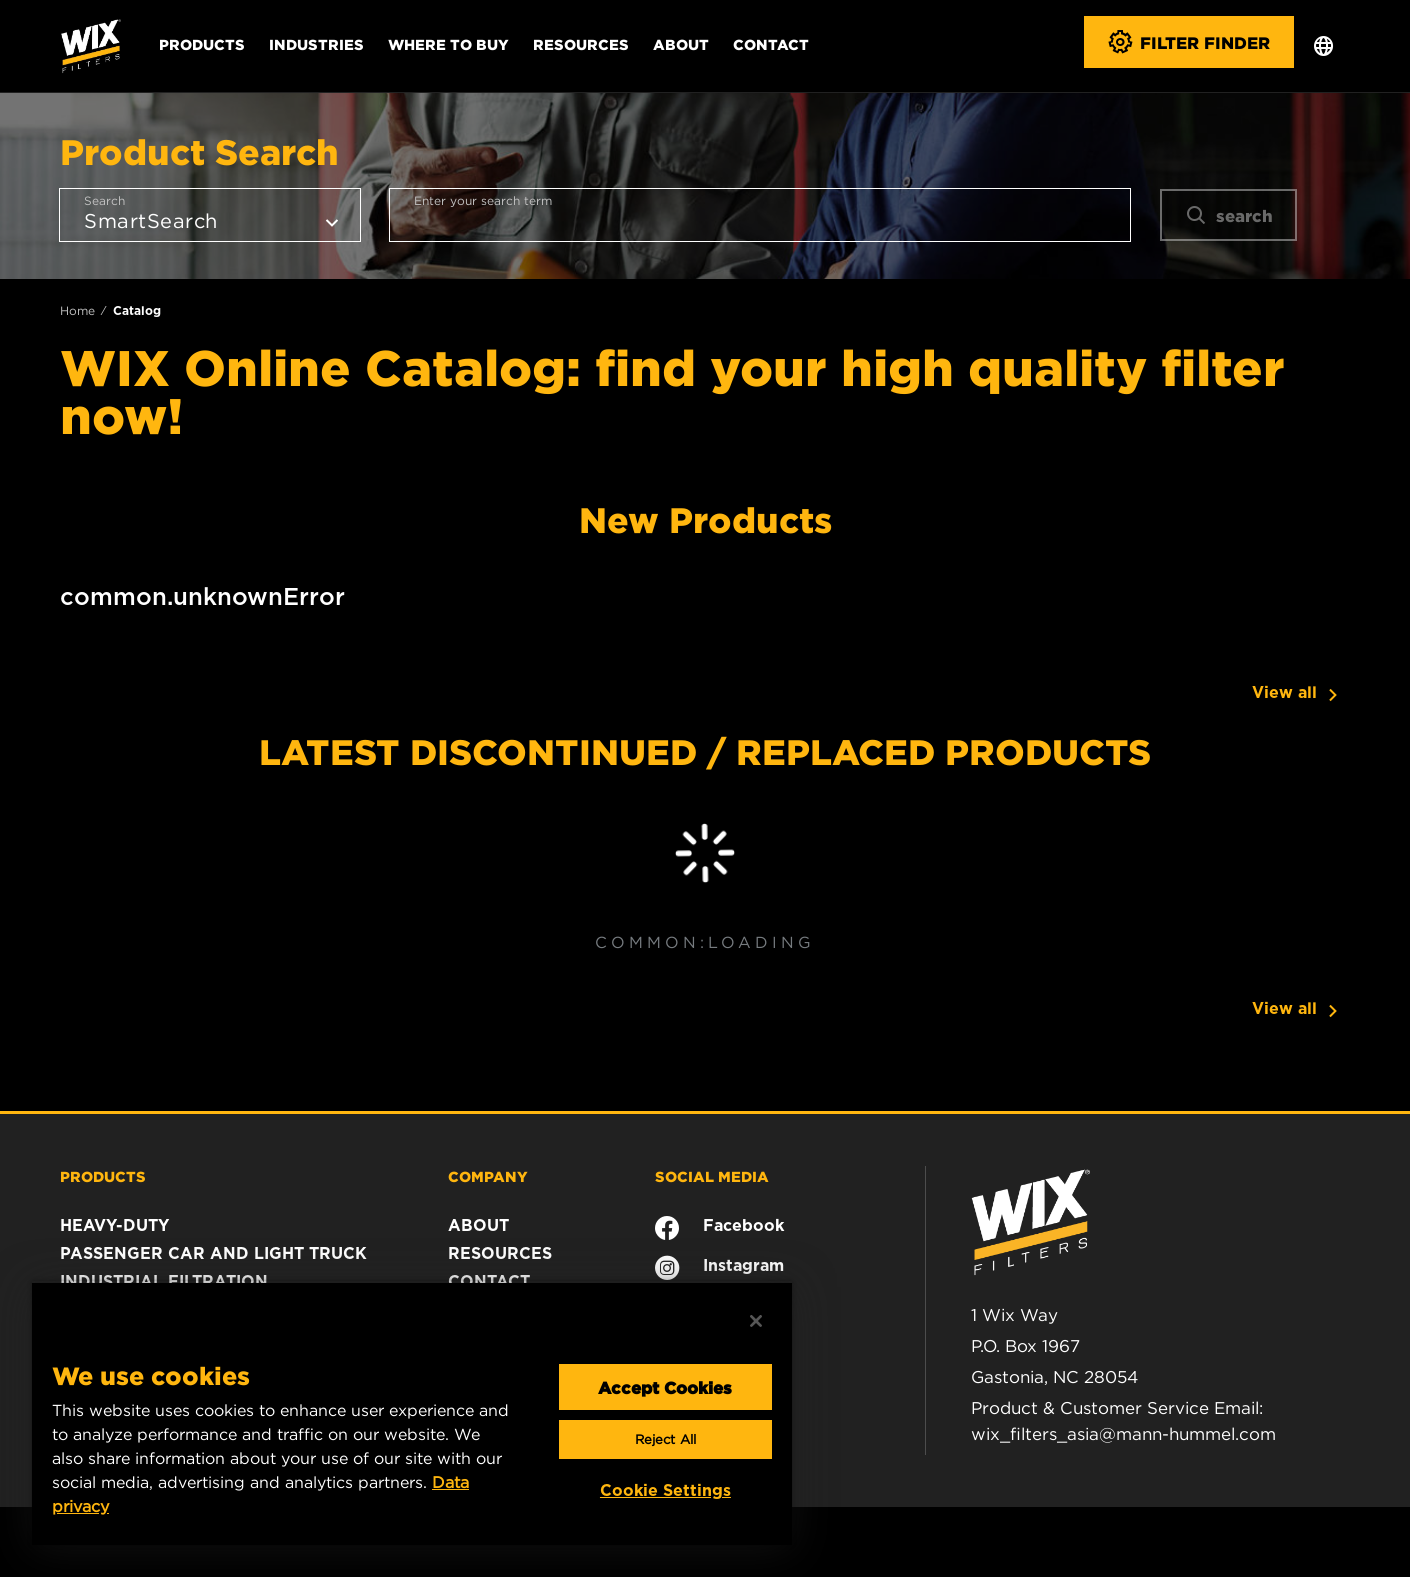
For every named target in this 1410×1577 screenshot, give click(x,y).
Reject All (665, 1439)
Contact (771, 44)
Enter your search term (483, 200)
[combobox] (760, 215)
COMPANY (488, 1176)
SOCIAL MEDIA (712, 1176)
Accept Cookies (665, 1387)
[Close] (756, 1321)
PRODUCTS (103, 1176)
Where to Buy (448, 44)
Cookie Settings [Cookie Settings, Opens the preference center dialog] (665, 1490)
